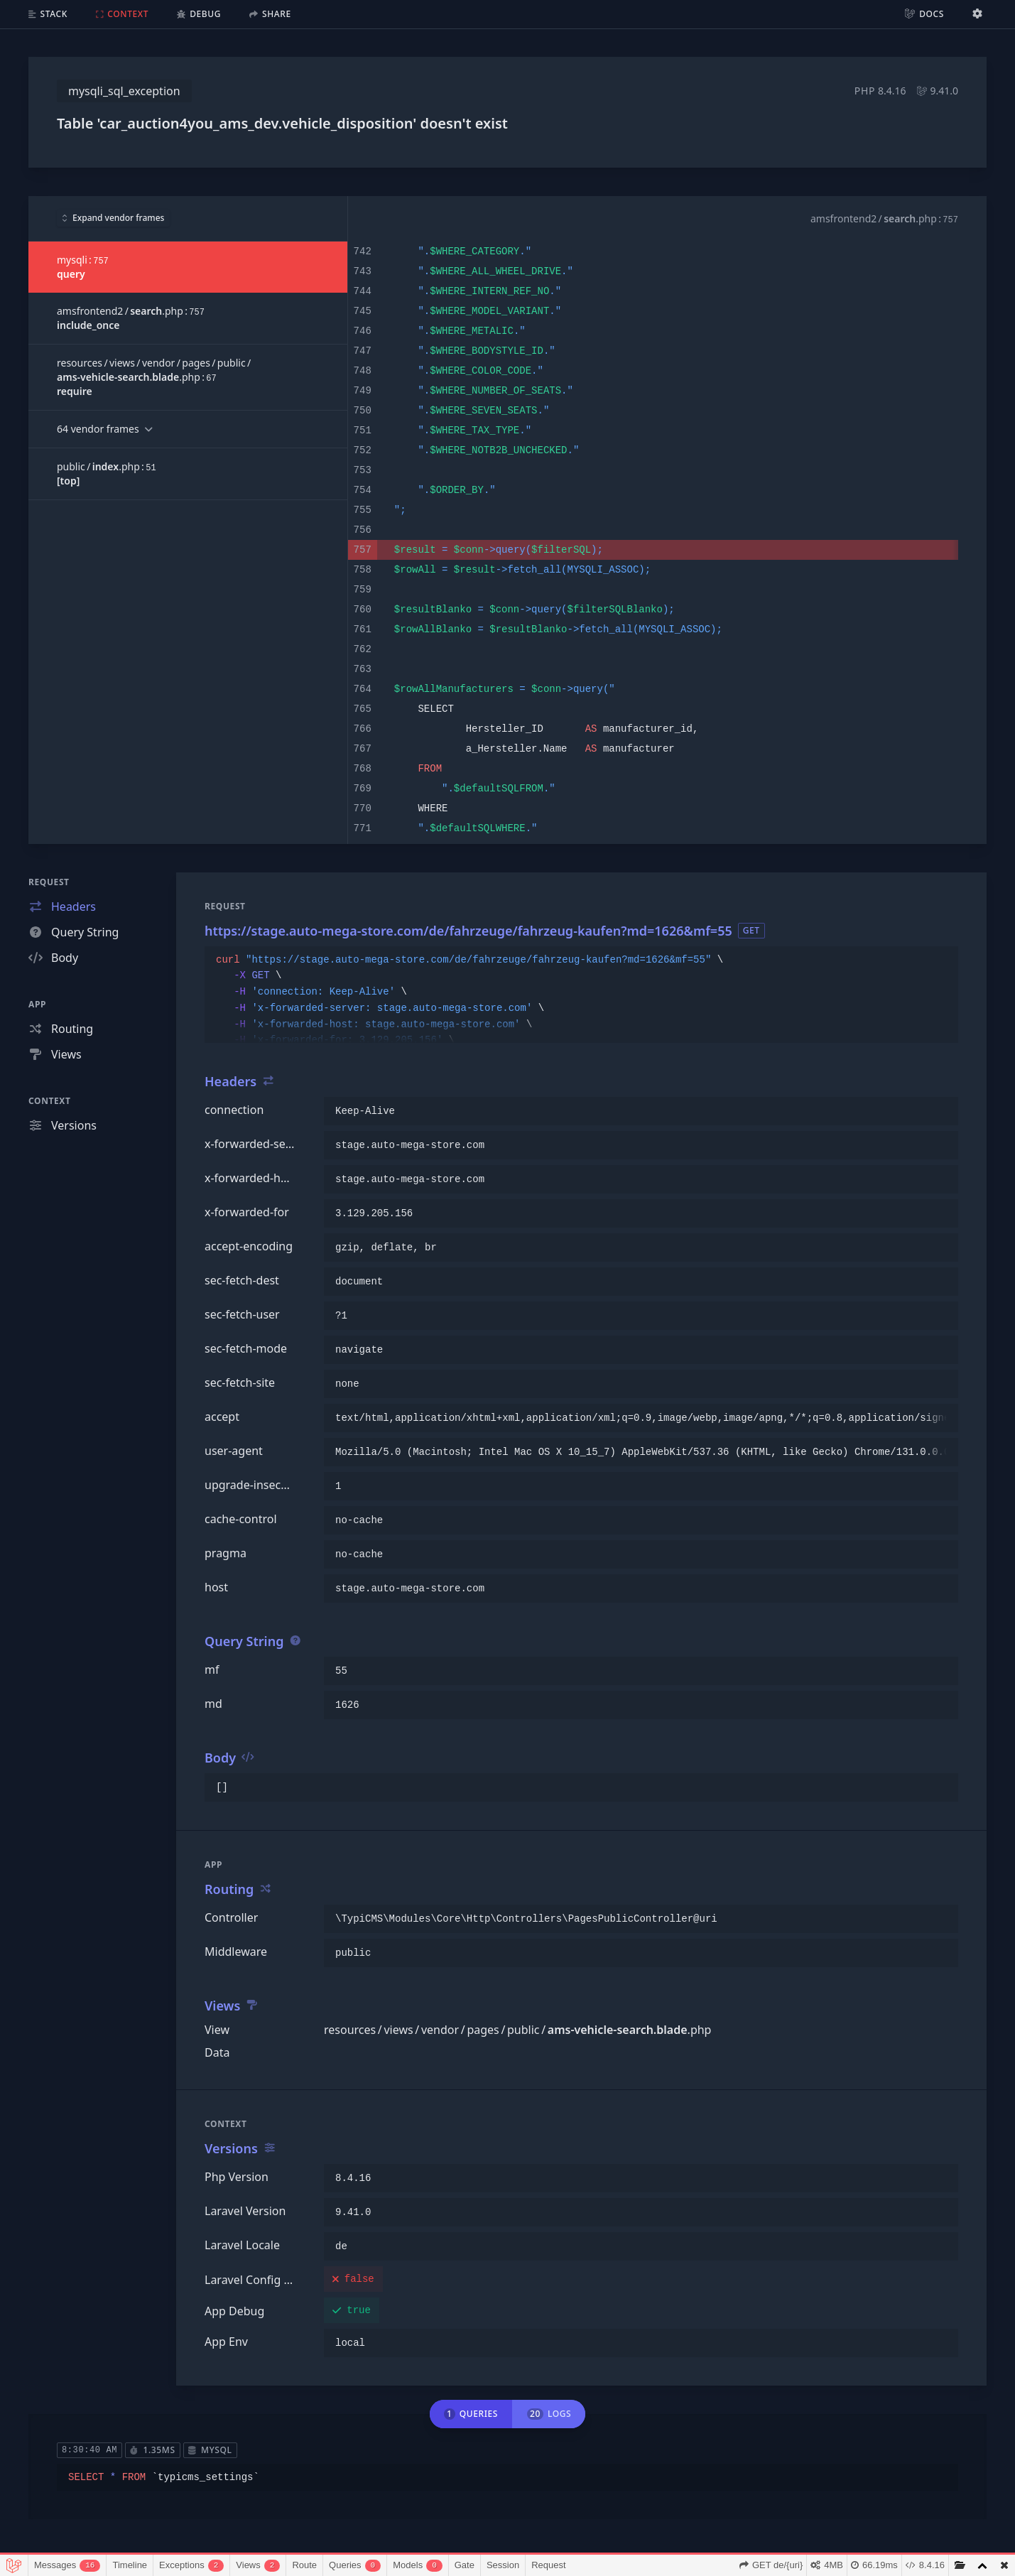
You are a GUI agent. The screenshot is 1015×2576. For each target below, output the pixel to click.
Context (49, 1101)
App (37, 1004)
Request (49, 882)
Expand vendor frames (113, 218)
